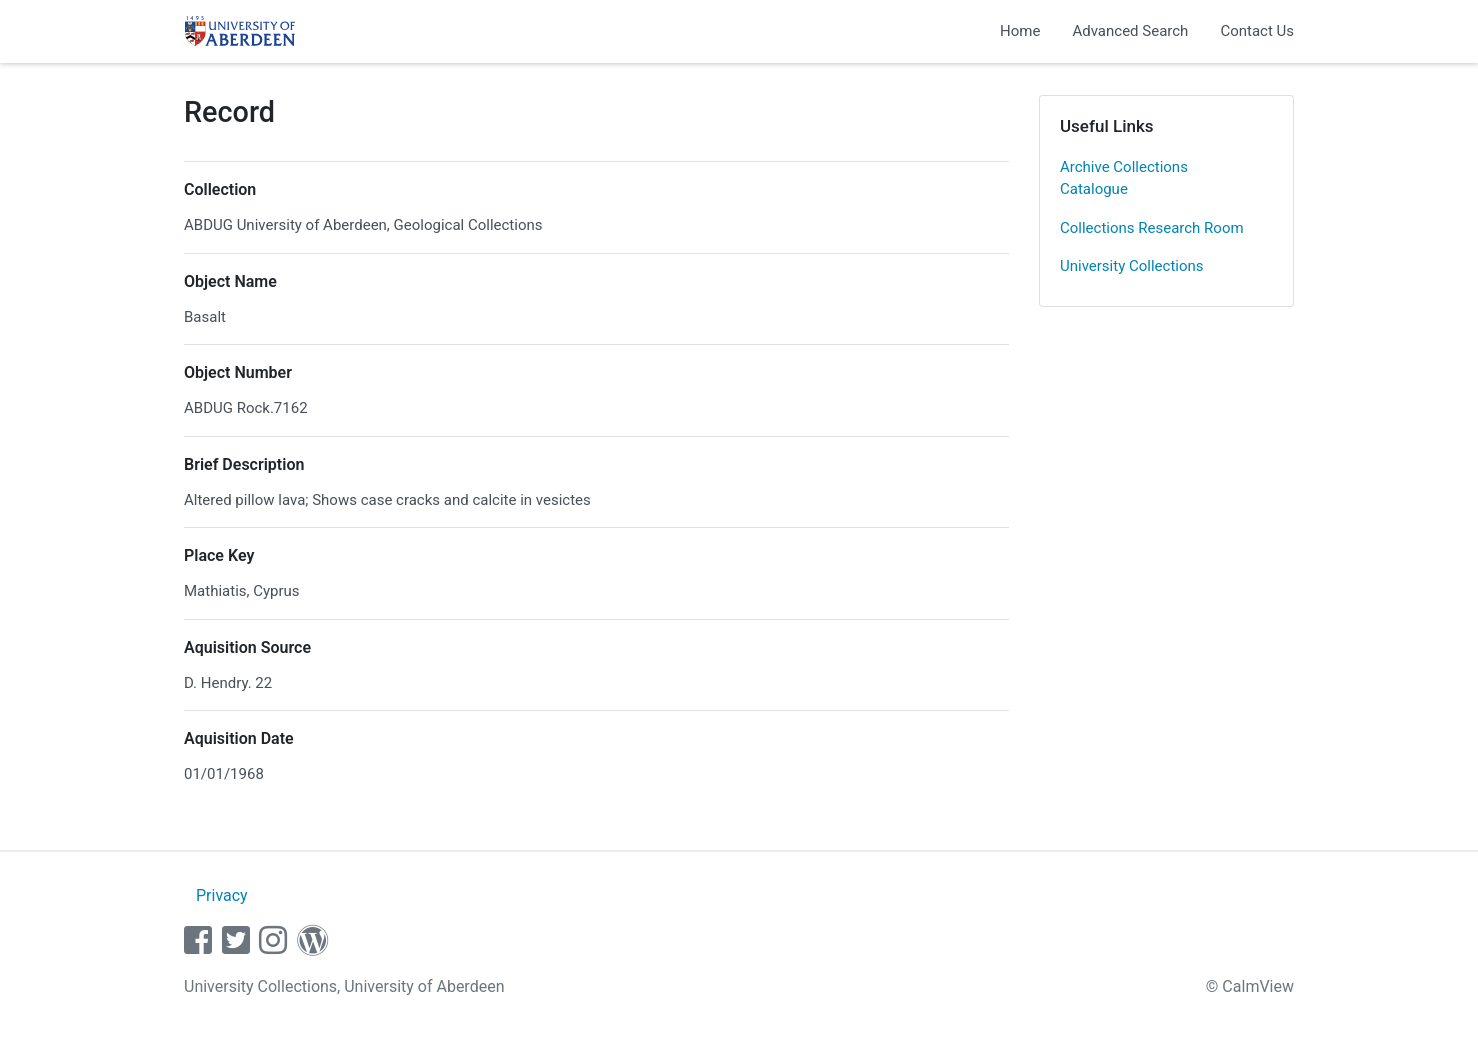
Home (1020, 31)
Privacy (222, 895)
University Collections (1132, 266)
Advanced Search (1130, 31)
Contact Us (1257, 31)
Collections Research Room (1152, 228)
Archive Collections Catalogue (1124, 178)
